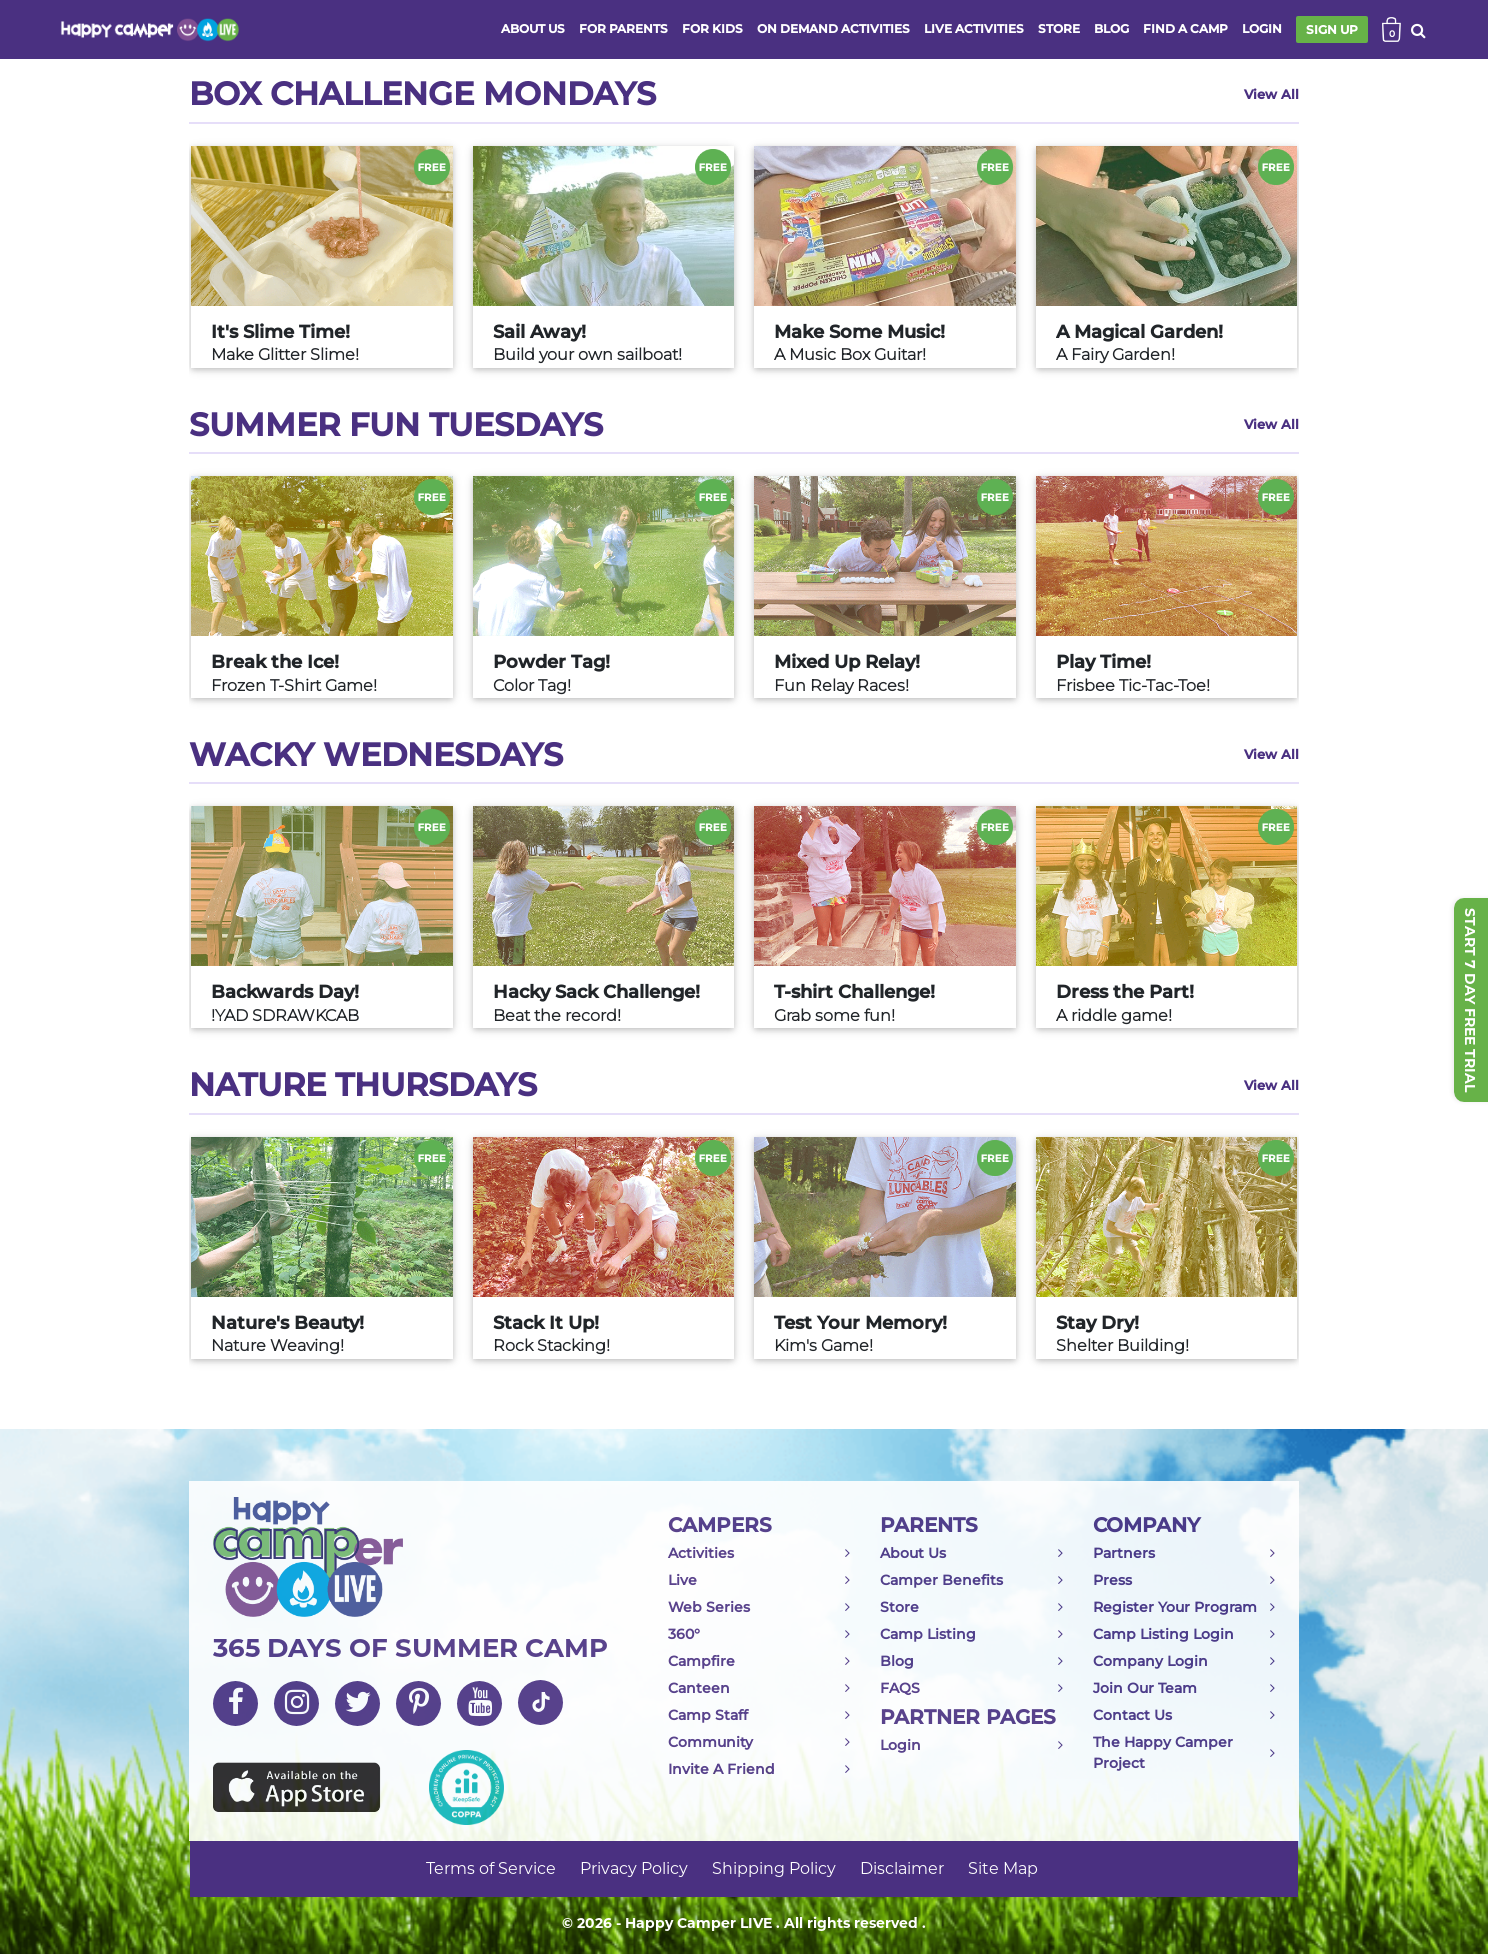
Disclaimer (902, 1868)
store (1059, 28)
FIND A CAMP (1185, 28)
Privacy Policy (634, 1868)
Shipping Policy (774, 1868)
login (1262, 28)
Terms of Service (491, 1868)
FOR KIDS (712, 28)
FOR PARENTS (623, 28)
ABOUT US (533, 28)
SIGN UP (1332, 29)
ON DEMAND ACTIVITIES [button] (833, 28)
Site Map (1003, 1868)
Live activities (974, 28)
